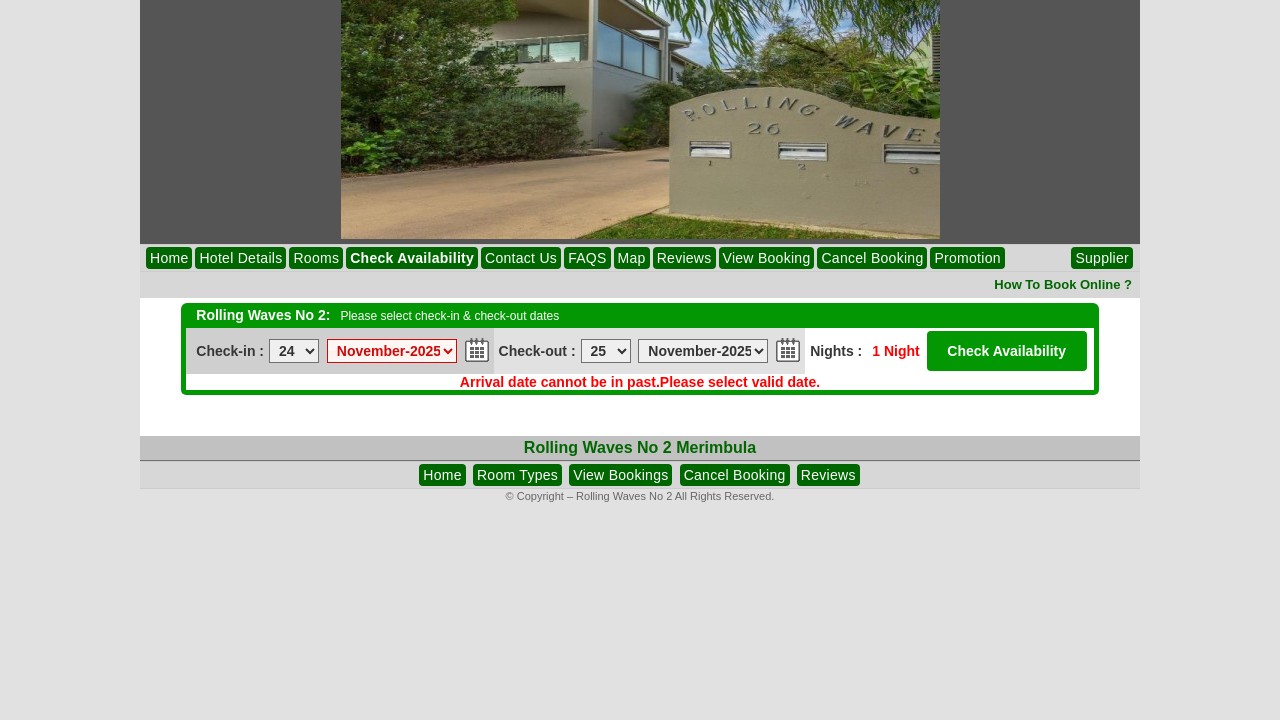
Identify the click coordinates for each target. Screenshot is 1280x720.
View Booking (767, 258)
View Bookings (620, 475)
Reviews (684, 258)
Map (632, 258)
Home (169, 258)
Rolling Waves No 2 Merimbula (640, 447)
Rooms (316, 258)
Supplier (1102, 258)
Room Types (517, 475)
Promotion (967, 258)
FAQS (587, 258)
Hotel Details (240, 258)
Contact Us (521, 258)
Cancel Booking (872, 258)
